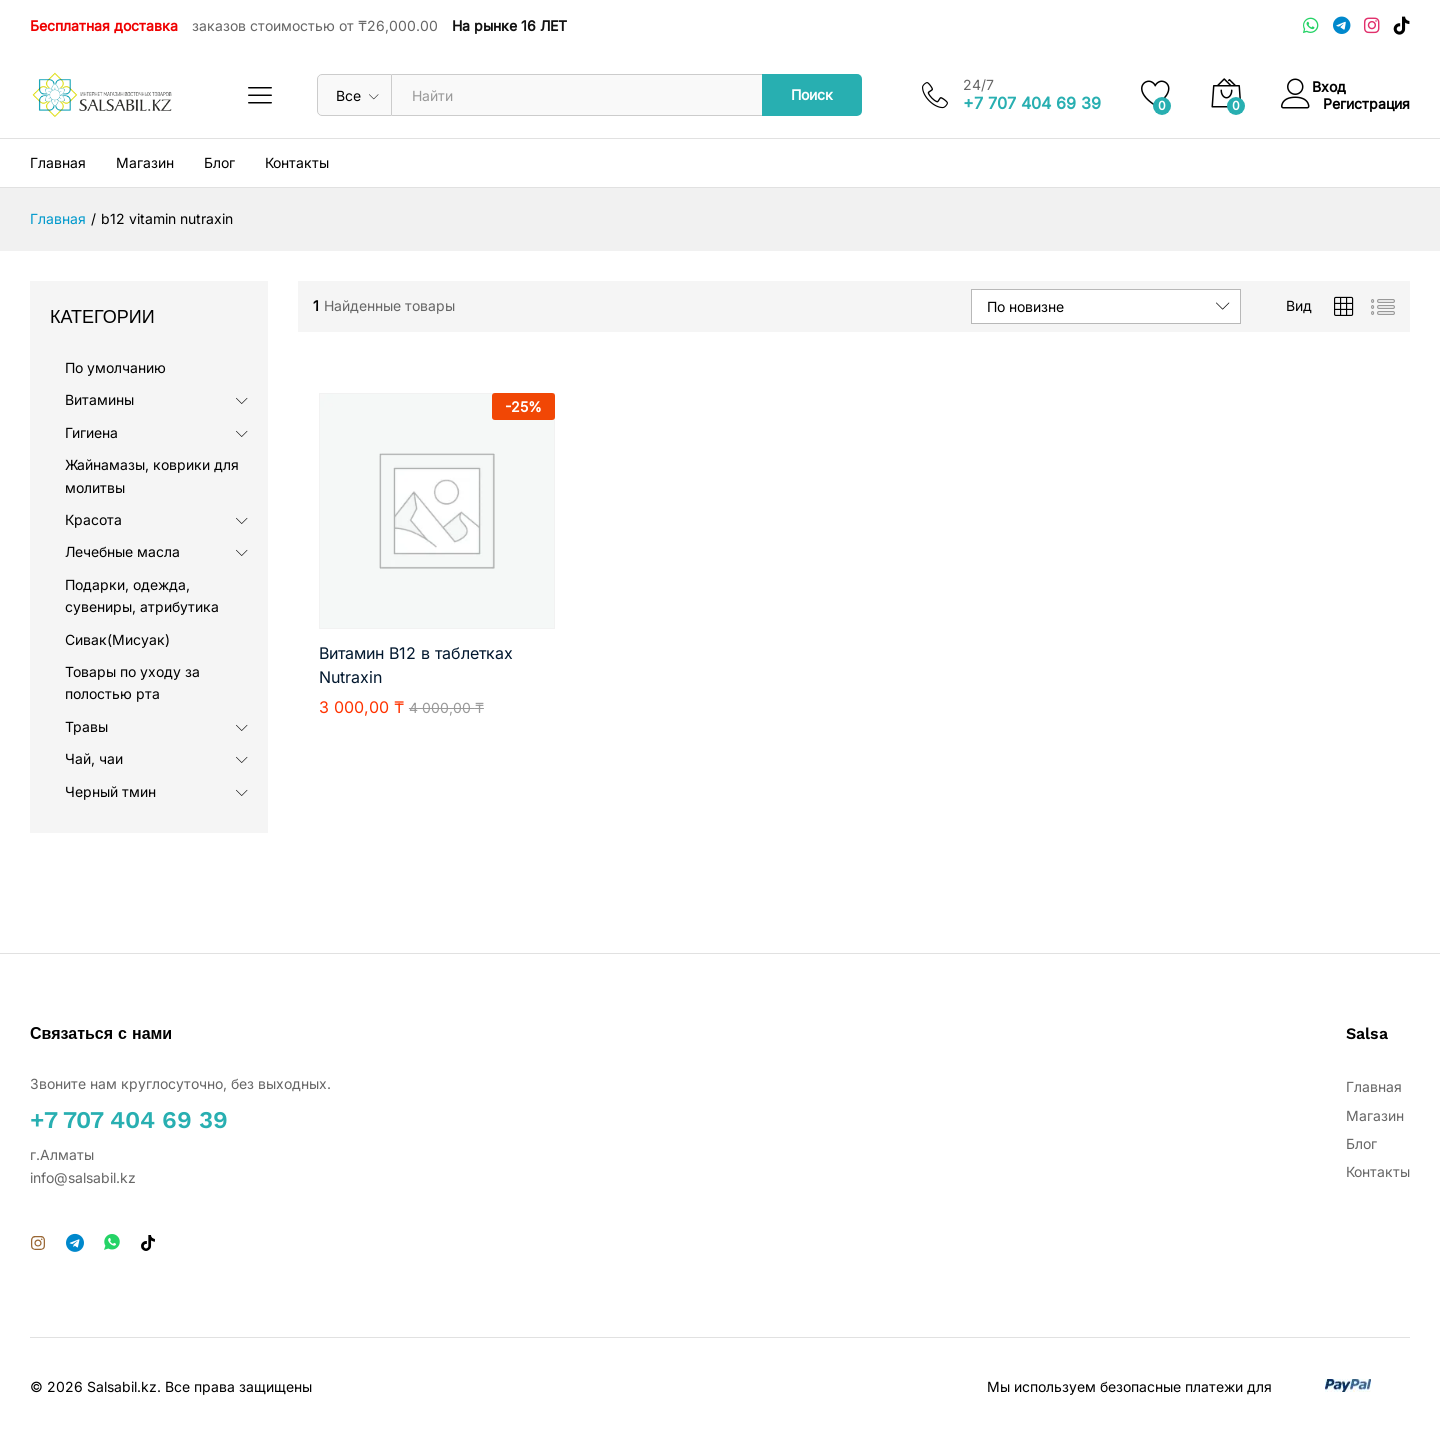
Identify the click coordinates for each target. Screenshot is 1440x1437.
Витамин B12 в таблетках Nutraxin (416, 665)
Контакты (297, 163)
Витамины (99, 399)
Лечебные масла (122, 551)
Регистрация (1366, 103)
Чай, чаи (94, 758)
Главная (58, 163)
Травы (86, 726)
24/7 (978, 85)
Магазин (145, 163)
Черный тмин (110, 791)
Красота (93, 519)
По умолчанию (115, 367)
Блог (219, 163)
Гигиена (91, 432)
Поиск (812, 94)
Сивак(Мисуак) (117, 639)
